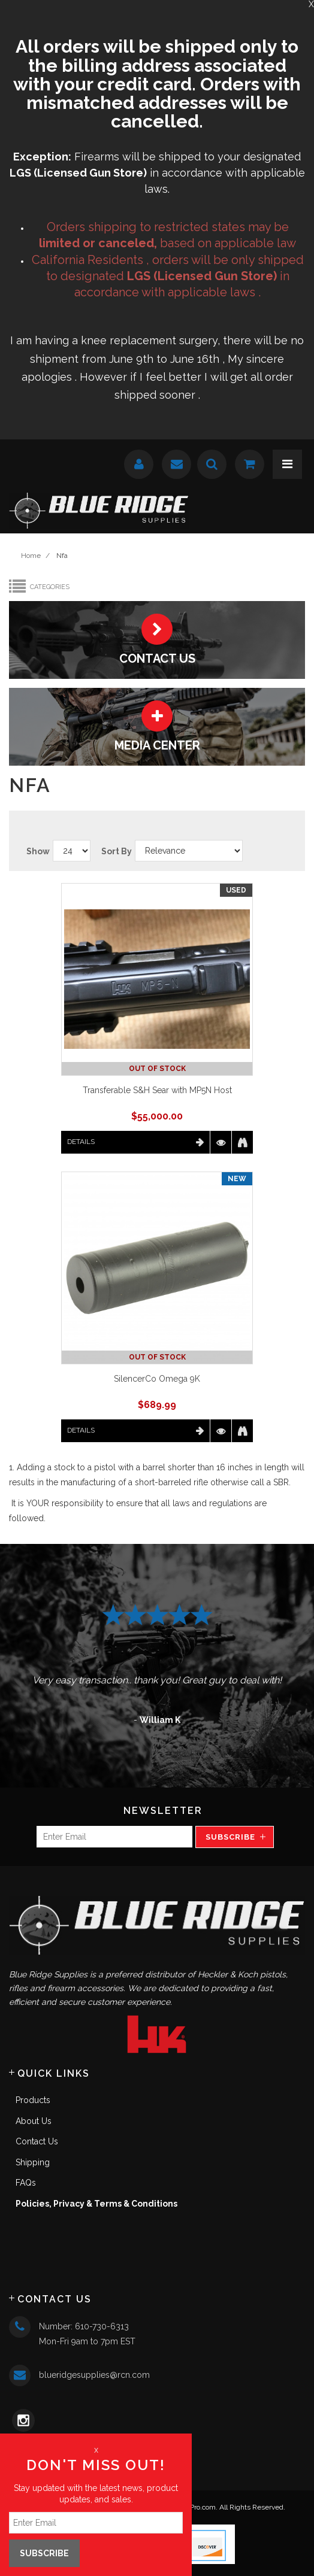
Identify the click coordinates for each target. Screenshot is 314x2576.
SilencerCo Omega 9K (157, 1378)
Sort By (116, 851)
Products (33, 2100)
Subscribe (230, 1836)
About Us (34, 2121)
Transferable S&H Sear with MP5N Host (157, 1090)
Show (38, 851)
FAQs (26, 2182)
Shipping (33, 2162)
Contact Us (37, 2141)
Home (31, 555)
